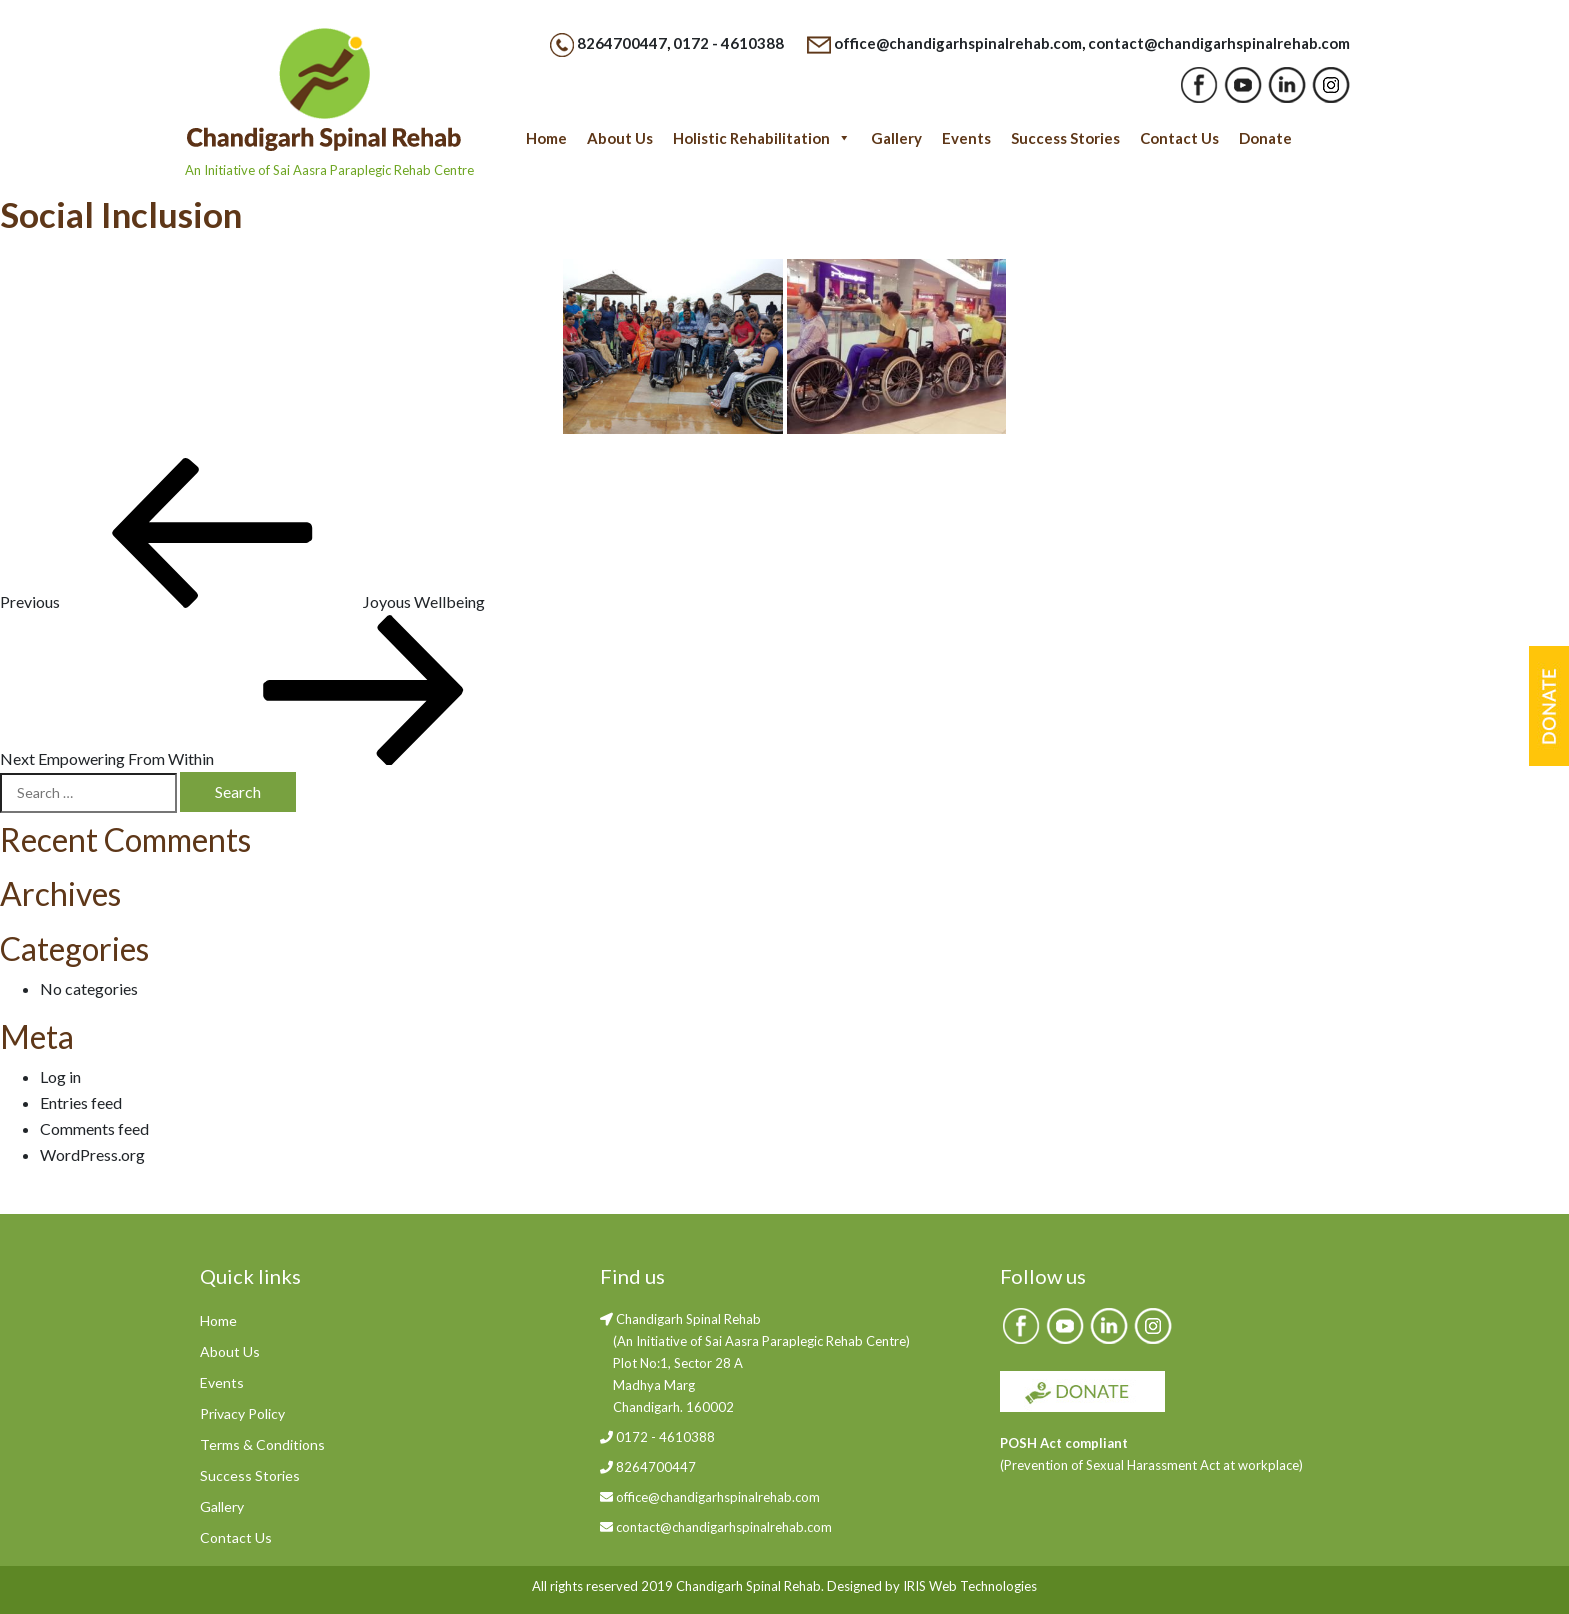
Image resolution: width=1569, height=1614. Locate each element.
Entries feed (81, 1102)
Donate (1265, 138)
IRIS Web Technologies (970, 1586)
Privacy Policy (242, 1413)
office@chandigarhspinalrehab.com (958, 43)
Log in (60, 1076)
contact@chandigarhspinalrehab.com (1219, 43)
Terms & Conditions (262, 1444)
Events (966, 138)
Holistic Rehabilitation (762, 138)
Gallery (896, 138)
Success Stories (1065, 138)
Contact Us (1179, 138)
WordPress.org (92, 1154)
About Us (620, 138)
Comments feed (94, 1128)
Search (238, 791)
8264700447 (622, 43)
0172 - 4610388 (728, 43)
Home (546, 138)
